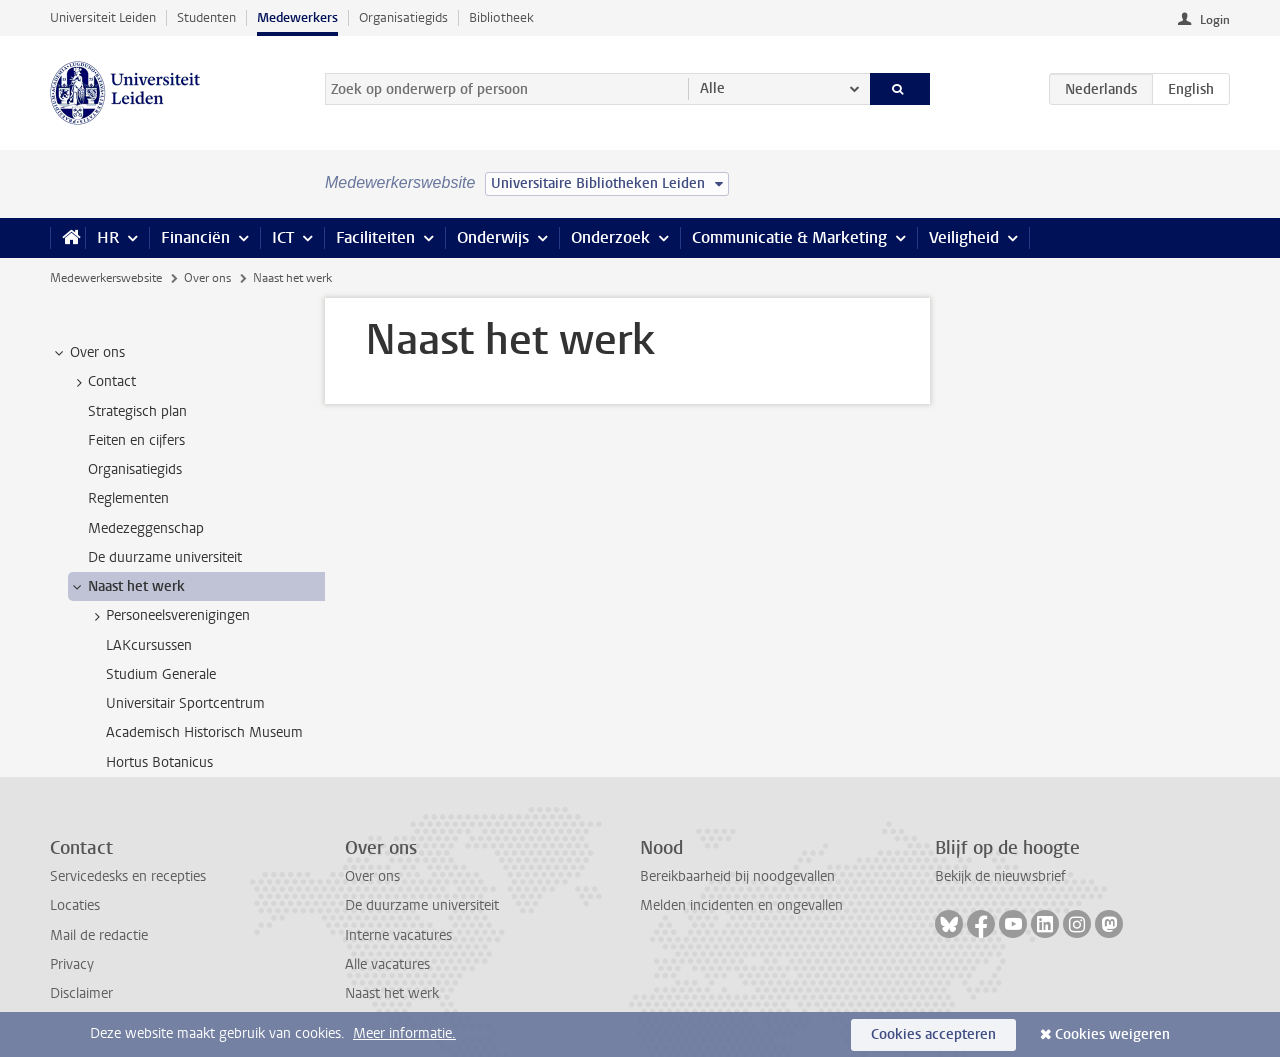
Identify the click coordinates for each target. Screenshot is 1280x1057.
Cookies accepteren (933, 1034)
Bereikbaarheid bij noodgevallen (737, 876)
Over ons (207, 278)
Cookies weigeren (1112, 1034)
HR (108, 237)
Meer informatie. (404, 1033)
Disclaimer (81, 993)
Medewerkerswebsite (106, 278)
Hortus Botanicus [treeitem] (159, 762)
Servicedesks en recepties (128, 876)
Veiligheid (964, 237)
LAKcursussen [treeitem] (149, 645)
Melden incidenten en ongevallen (741, 905)
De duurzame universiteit (422, 905)
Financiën (195, 237)
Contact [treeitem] (102, 382)
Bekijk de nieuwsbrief (1000, 876)
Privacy (72, 964)
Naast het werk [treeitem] (127, 587)
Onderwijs (493, 237)
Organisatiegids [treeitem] (135, 469)
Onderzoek (610, 237)
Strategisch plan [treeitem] (137, 411)
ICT (283, 237)
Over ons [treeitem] (88, 353)
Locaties (75, 905)
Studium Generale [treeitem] (161, 674)
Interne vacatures (398, 935)
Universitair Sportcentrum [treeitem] (185, 703)
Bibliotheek (501, 17)
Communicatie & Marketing (789, 237)
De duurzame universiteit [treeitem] (165, 557)
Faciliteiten (375, 237)
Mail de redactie (99, 935)
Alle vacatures (387, 964)
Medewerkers (297, 17)
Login (1215, 20)
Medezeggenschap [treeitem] (146, 528)
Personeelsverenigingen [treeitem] (168, 616)
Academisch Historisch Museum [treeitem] (204, 732)
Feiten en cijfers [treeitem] (136, 440)
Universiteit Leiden (103, 17)
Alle (712, 88)
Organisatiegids (403, 17)
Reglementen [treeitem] (128, 498)
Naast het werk (392, 993)
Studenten (206, 17)
